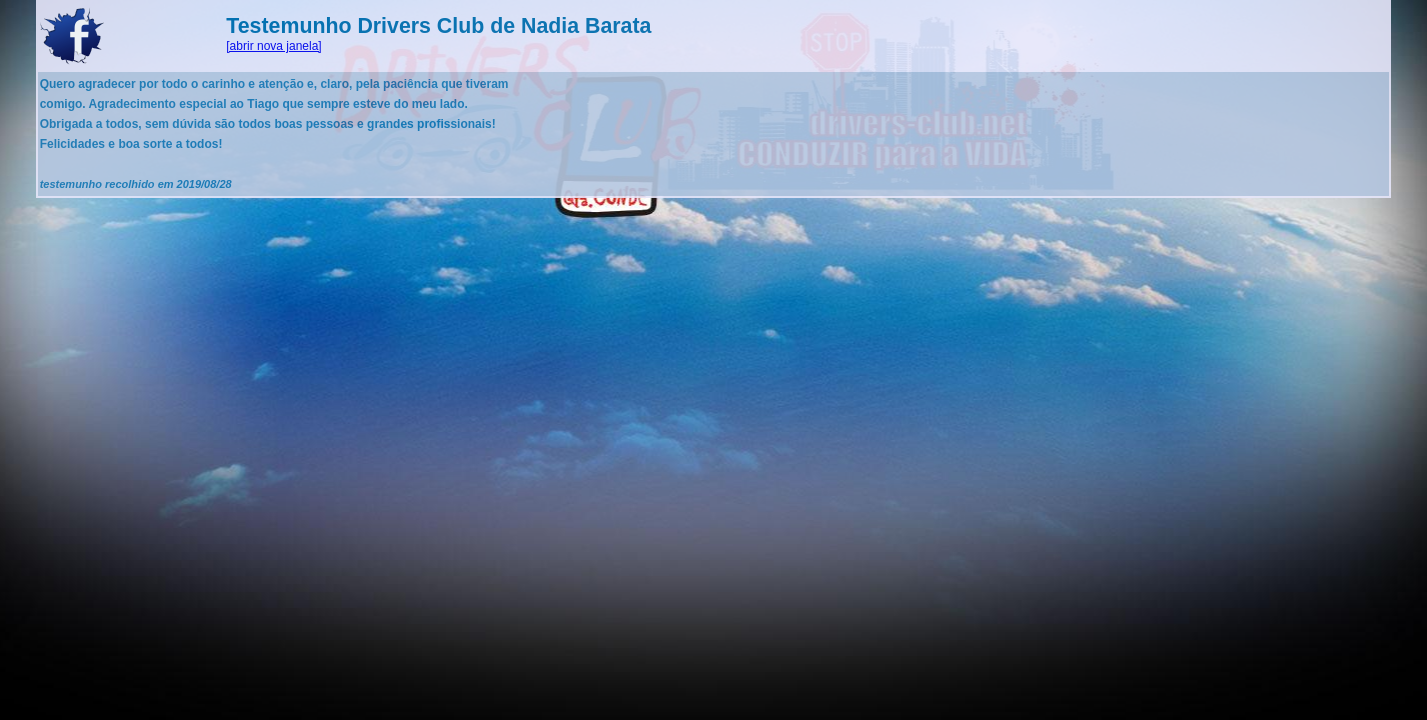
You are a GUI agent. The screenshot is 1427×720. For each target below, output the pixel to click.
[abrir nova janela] (273, 46)
